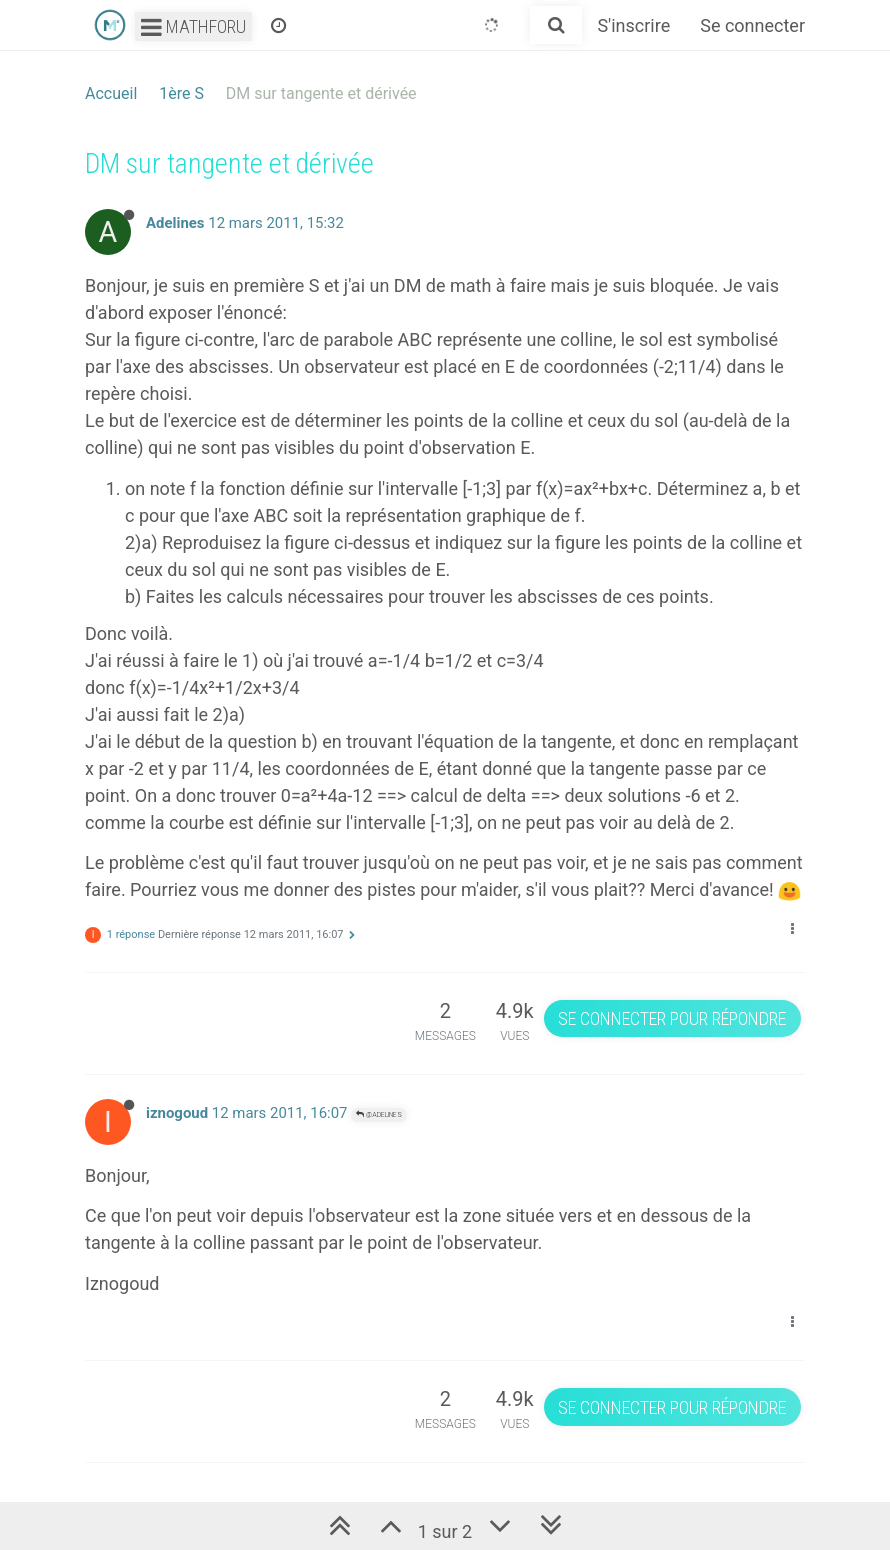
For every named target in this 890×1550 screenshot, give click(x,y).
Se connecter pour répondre (672, 1018)
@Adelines (379, 1114)
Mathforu (193, 26)
